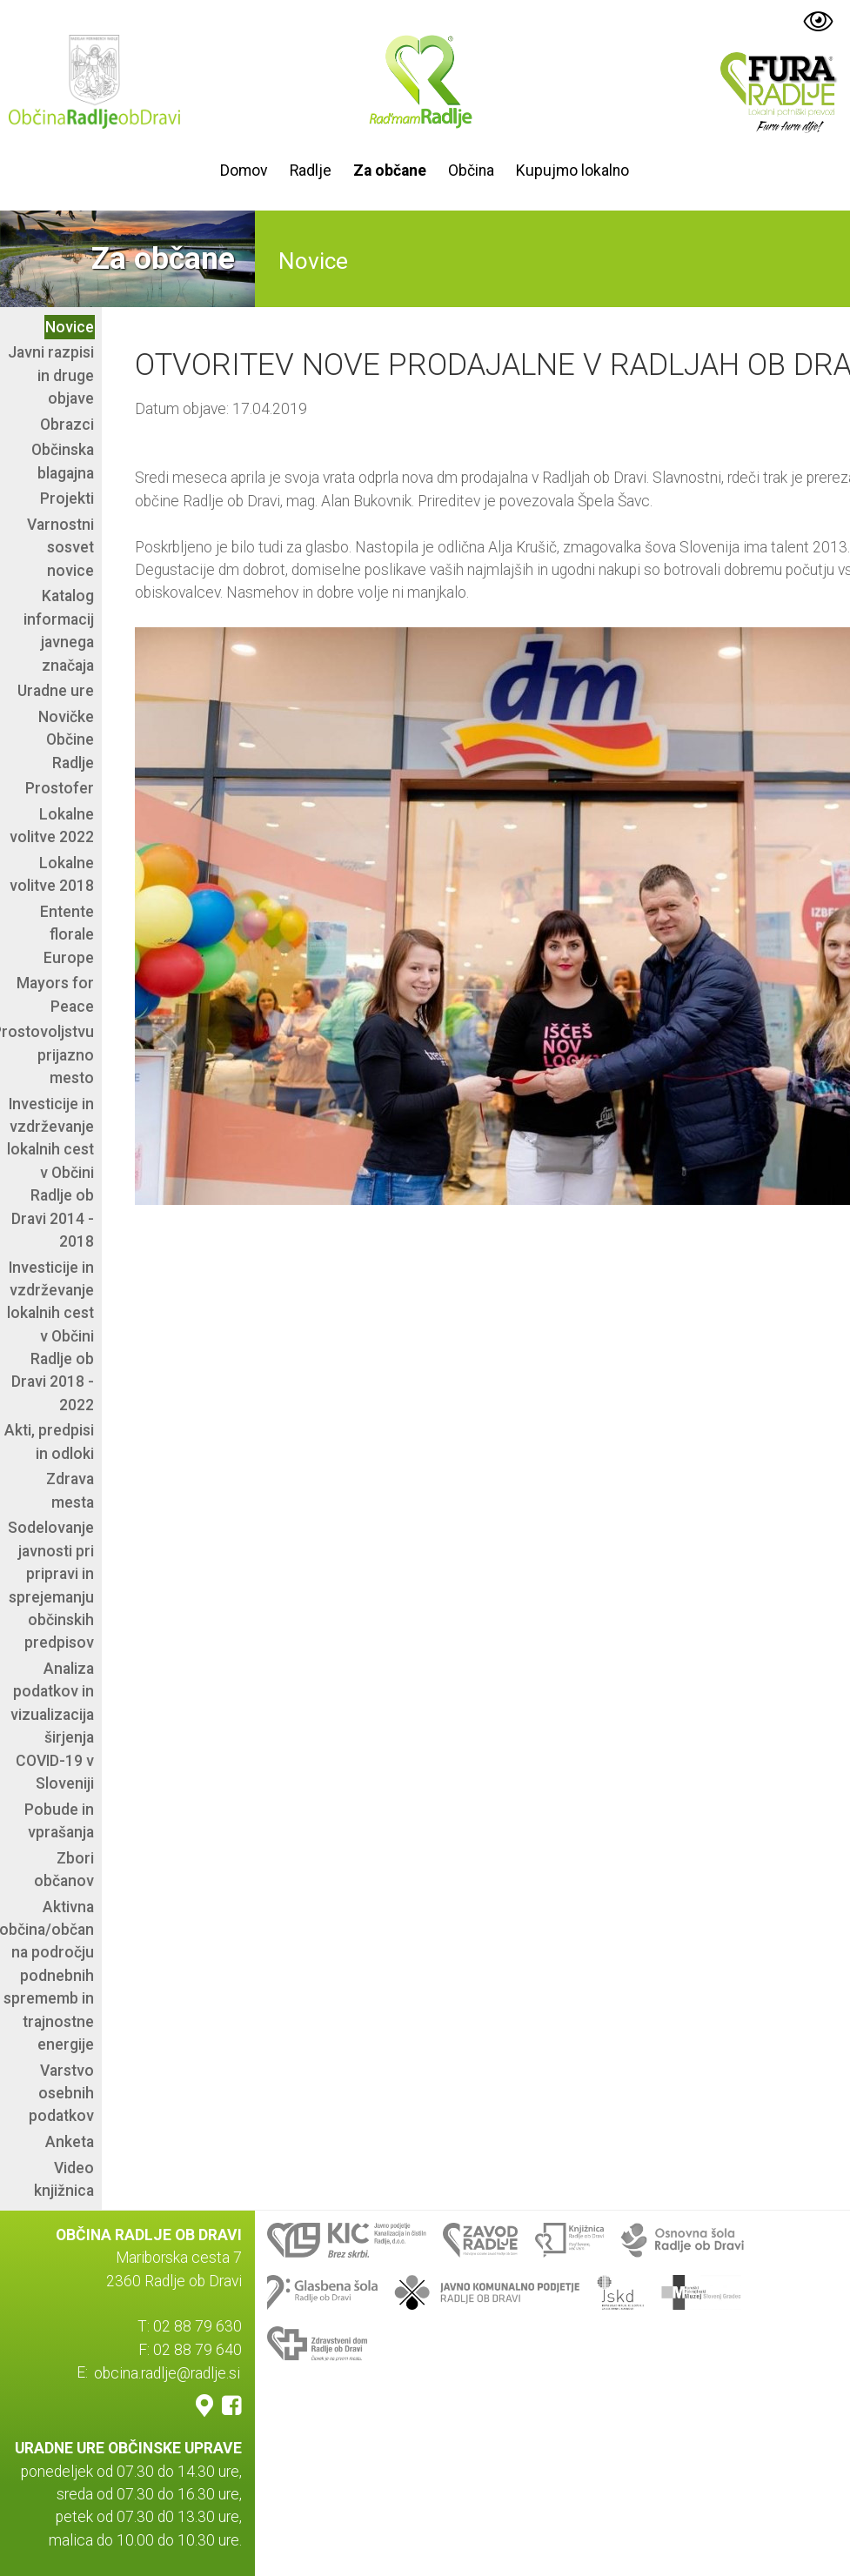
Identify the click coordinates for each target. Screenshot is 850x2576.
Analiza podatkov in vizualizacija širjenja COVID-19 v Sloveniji (52, 1726)
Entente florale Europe (67, 935)
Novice (69, 327)
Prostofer (59, 788)
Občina (471, 170)
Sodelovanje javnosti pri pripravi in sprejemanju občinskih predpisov (51, 1585)
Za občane (389, 170)
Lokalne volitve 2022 (52, 826)
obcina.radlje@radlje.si (167, 2372)
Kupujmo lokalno (572, 170)
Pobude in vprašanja (59, 1821)
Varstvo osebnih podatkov (61, 2093)
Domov (244, 170)
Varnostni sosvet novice (60, 547)
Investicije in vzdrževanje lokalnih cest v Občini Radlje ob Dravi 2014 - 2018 (50, 1172)
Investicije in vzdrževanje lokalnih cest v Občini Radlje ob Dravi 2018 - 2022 (50, 1336)
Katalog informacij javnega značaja (58, 630)
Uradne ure (55, 690)
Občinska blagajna (62, 461)
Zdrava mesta (70, 1490)
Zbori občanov (64, 1870)
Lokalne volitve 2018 (52, 874)
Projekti (67, 498)
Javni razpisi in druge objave (51, 375)
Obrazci (67, 424)
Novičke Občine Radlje (66, 740)
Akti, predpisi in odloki (49, 1442)
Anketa (69, 2142)
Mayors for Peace (55, 994)
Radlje (310, 170)
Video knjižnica (64, 2179)
